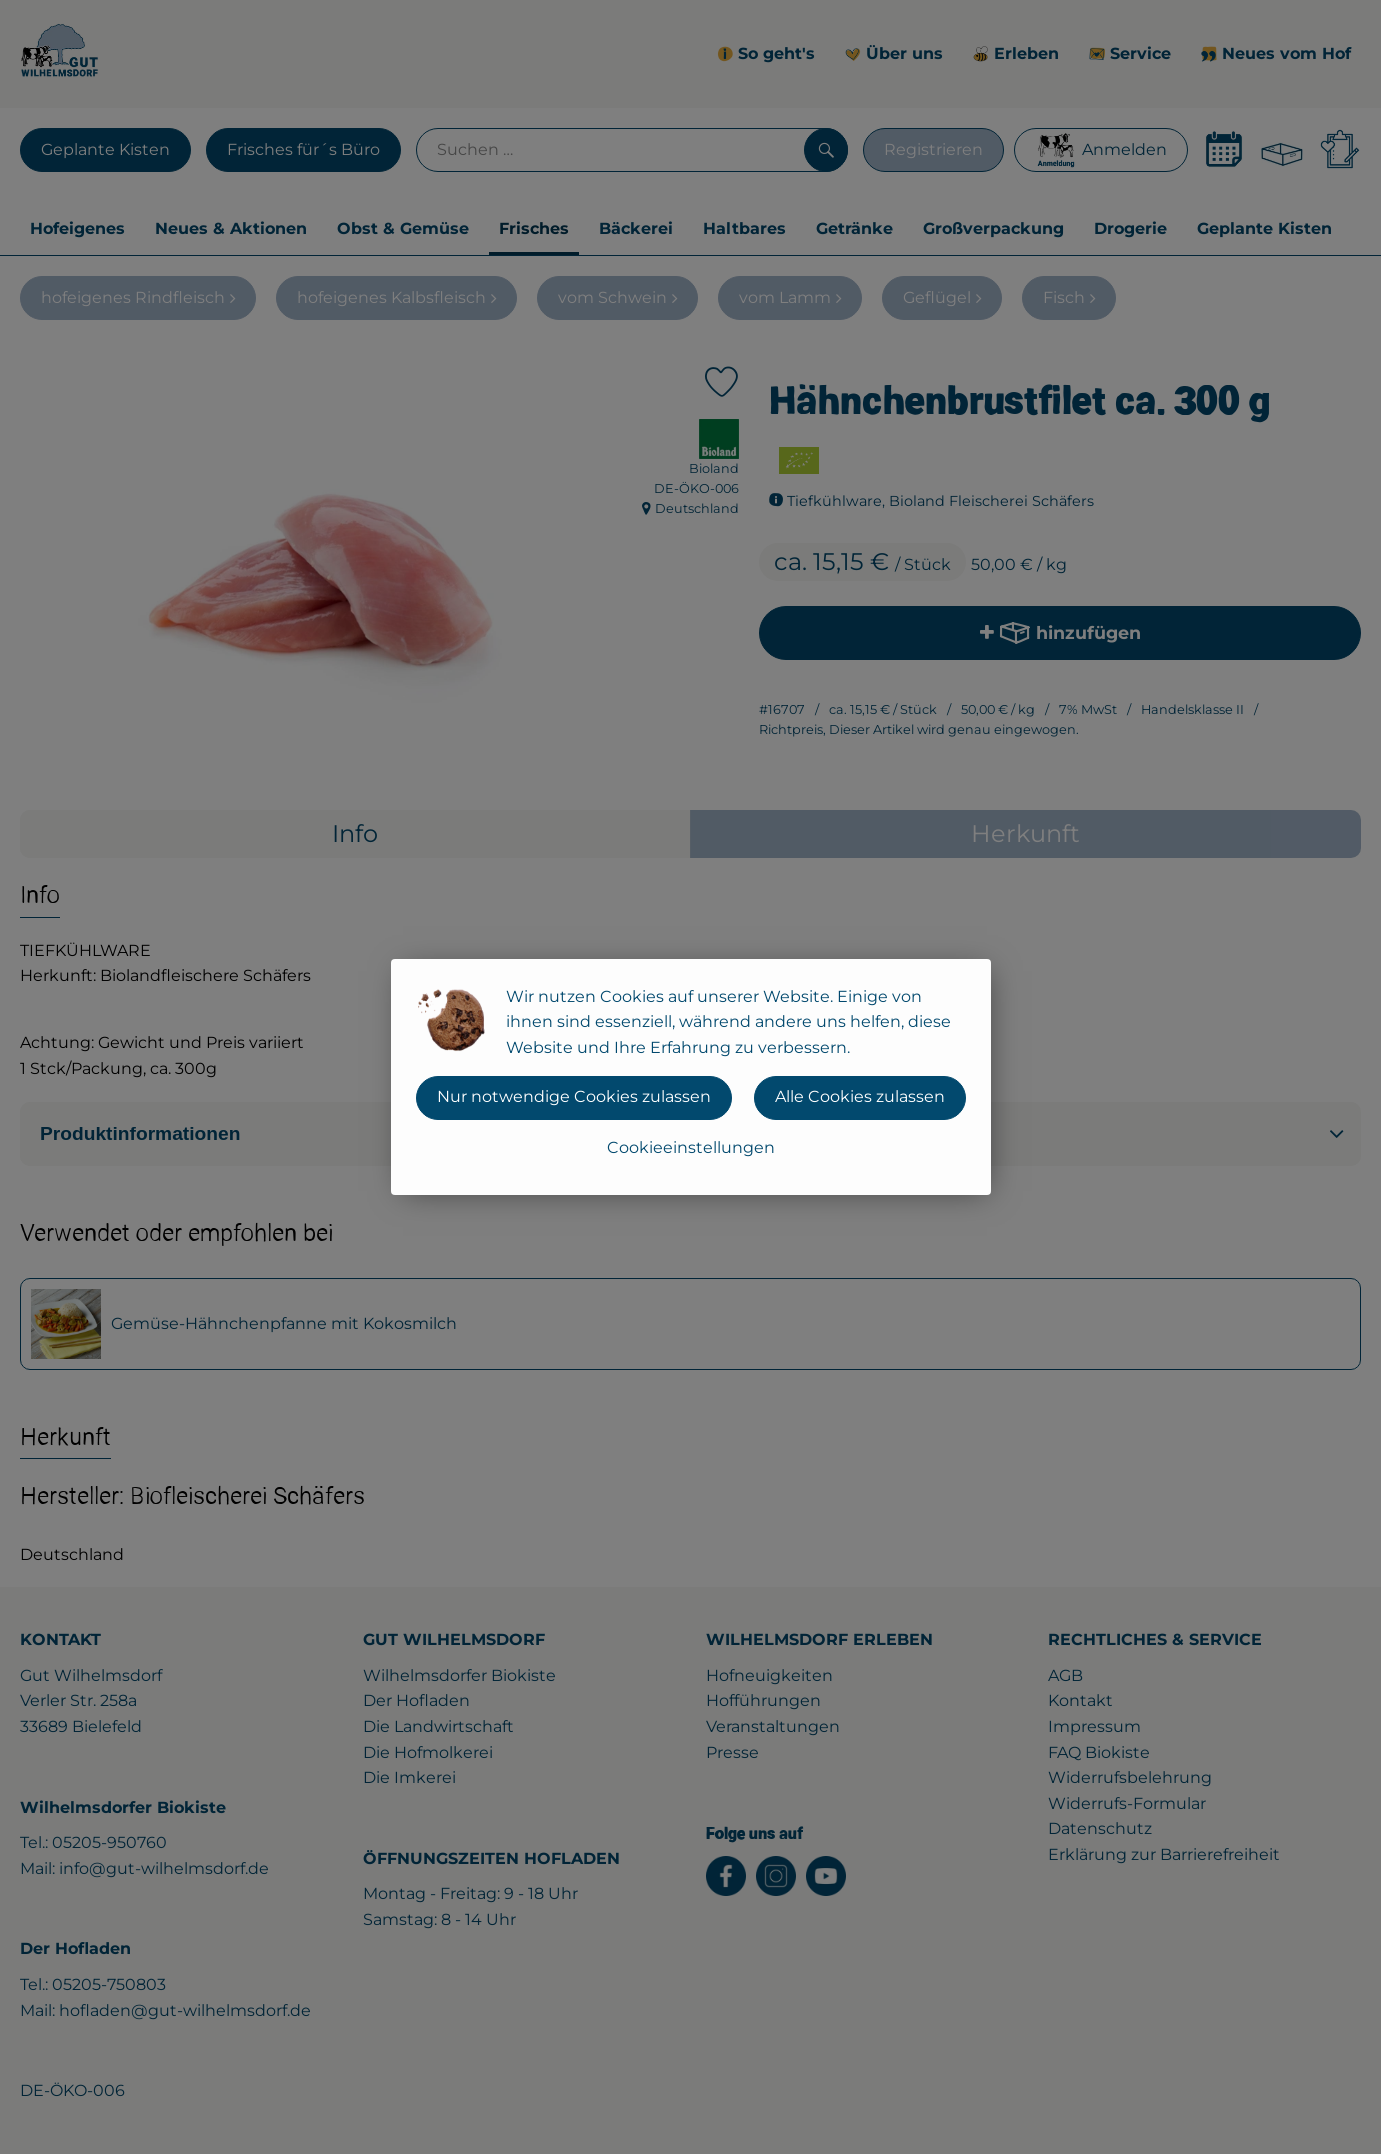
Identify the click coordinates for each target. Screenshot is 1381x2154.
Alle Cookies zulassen (860, 1096)
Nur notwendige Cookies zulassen (574, 1096)
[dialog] (690, 1077)
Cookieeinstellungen (691, 1147)
